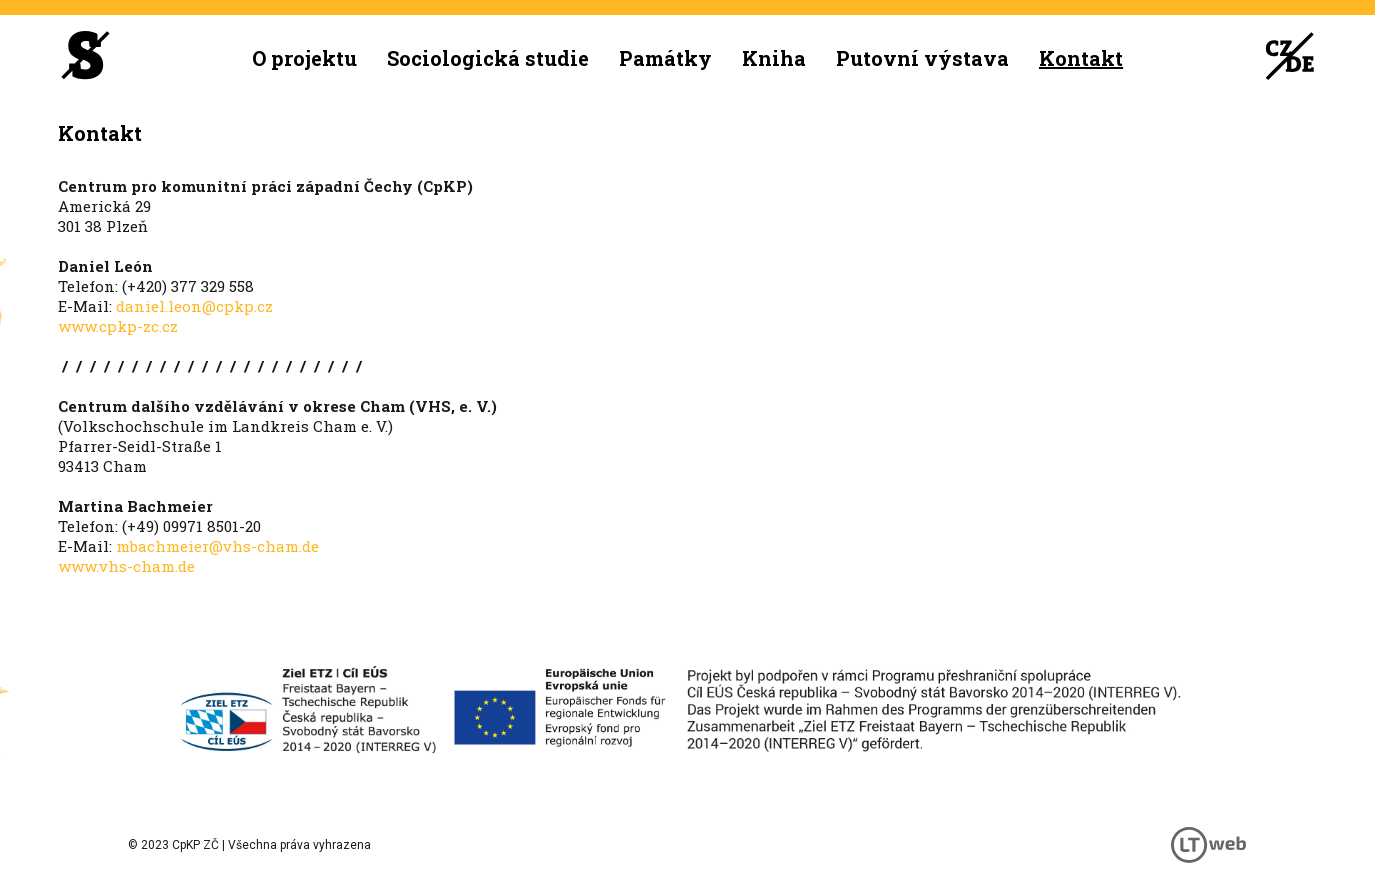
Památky (665, 58)
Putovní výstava (922, 58)
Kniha (774, 58)
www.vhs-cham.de (126, 566)
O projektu (304, 58)
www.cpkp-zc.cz (118, 326)
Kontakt (1081, 58)
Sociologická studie (488, 58)
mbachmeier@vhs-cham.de (217, 546)
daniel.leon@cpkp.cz (194, 306)
